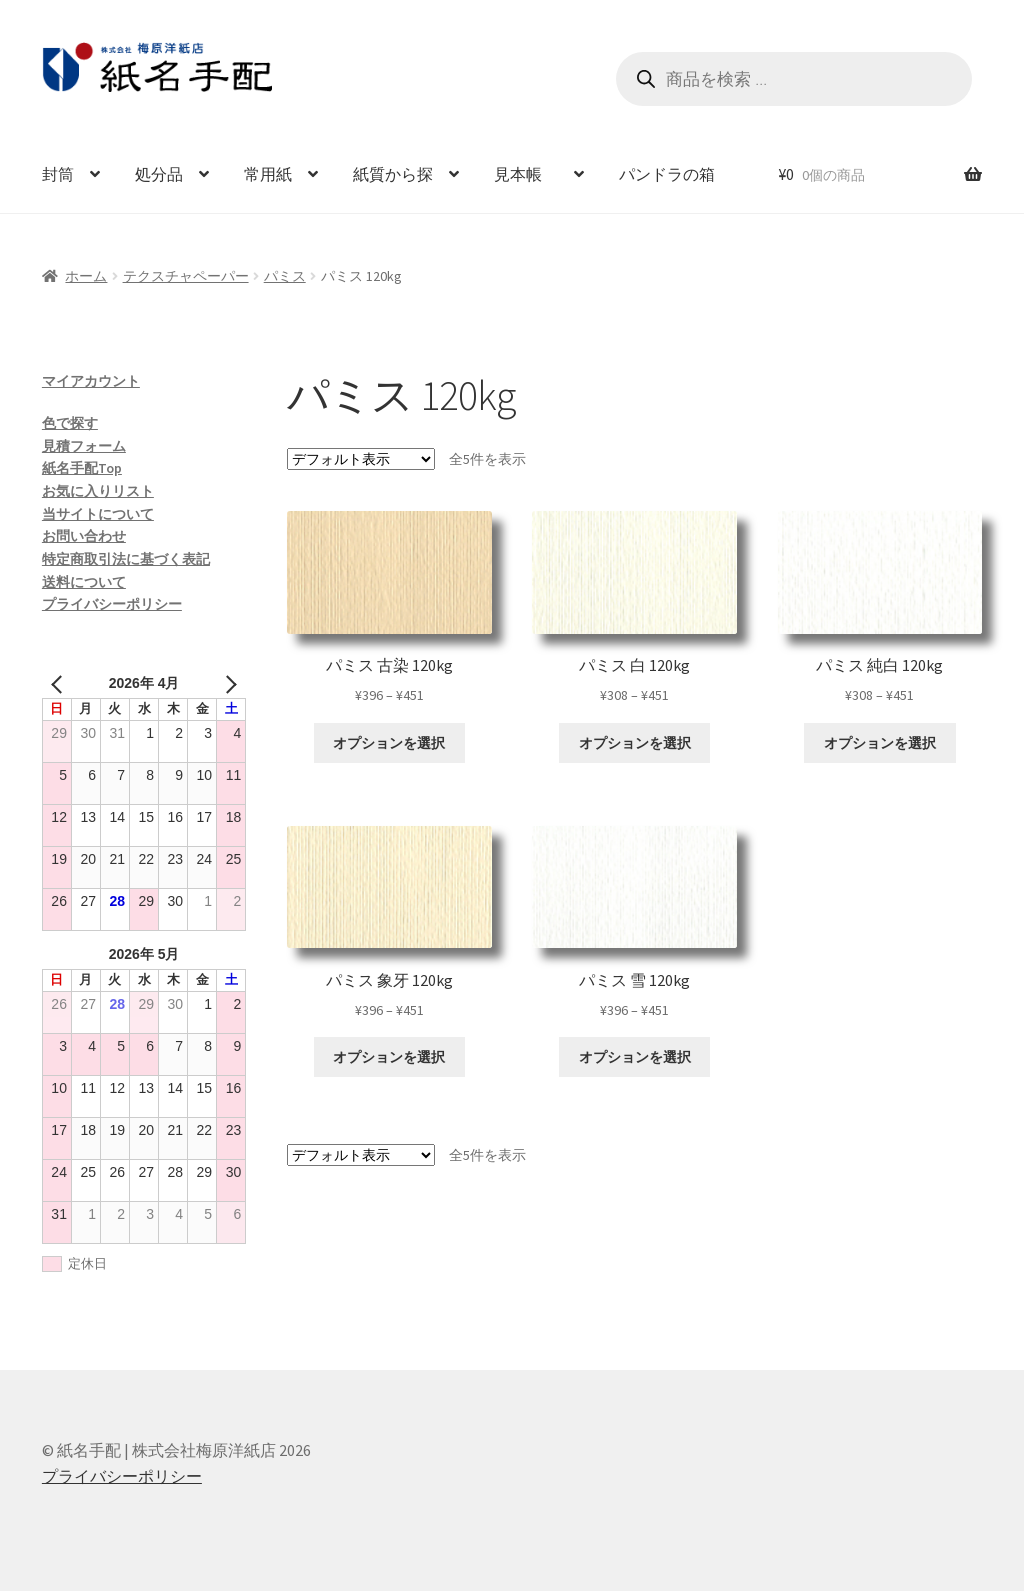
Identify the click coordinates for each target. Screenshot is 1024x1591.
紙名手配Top (82, 468)
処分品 (159, 174)
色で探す (70, 423)
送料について (84, 582)
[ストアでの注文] (361, 459)
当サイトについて (98, 514)
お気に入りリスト (98, 491)
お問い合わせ (84, 536)
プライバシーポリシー (112, 604)
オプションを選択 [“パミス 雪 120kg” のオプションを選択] (635, 1057)
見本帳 (526, 174)
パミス (285, 276)
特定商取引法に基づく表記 (126, 559)
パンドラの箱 (667, 174)
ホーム (86, 276)
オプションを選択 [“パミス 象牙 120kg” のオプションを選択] (389, 1057)
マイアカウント (91, 381)
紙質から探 (393, 174)
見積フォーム (84, 446)
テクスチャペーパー (186, 276)
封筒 (58, 174)
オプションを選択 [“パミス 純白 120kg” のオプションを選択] (880, 743)
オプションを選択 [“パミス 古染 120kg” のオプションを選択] (389, 743)
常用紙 (268, 174)
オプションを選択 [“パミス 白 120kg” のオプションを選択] (635, 743)
